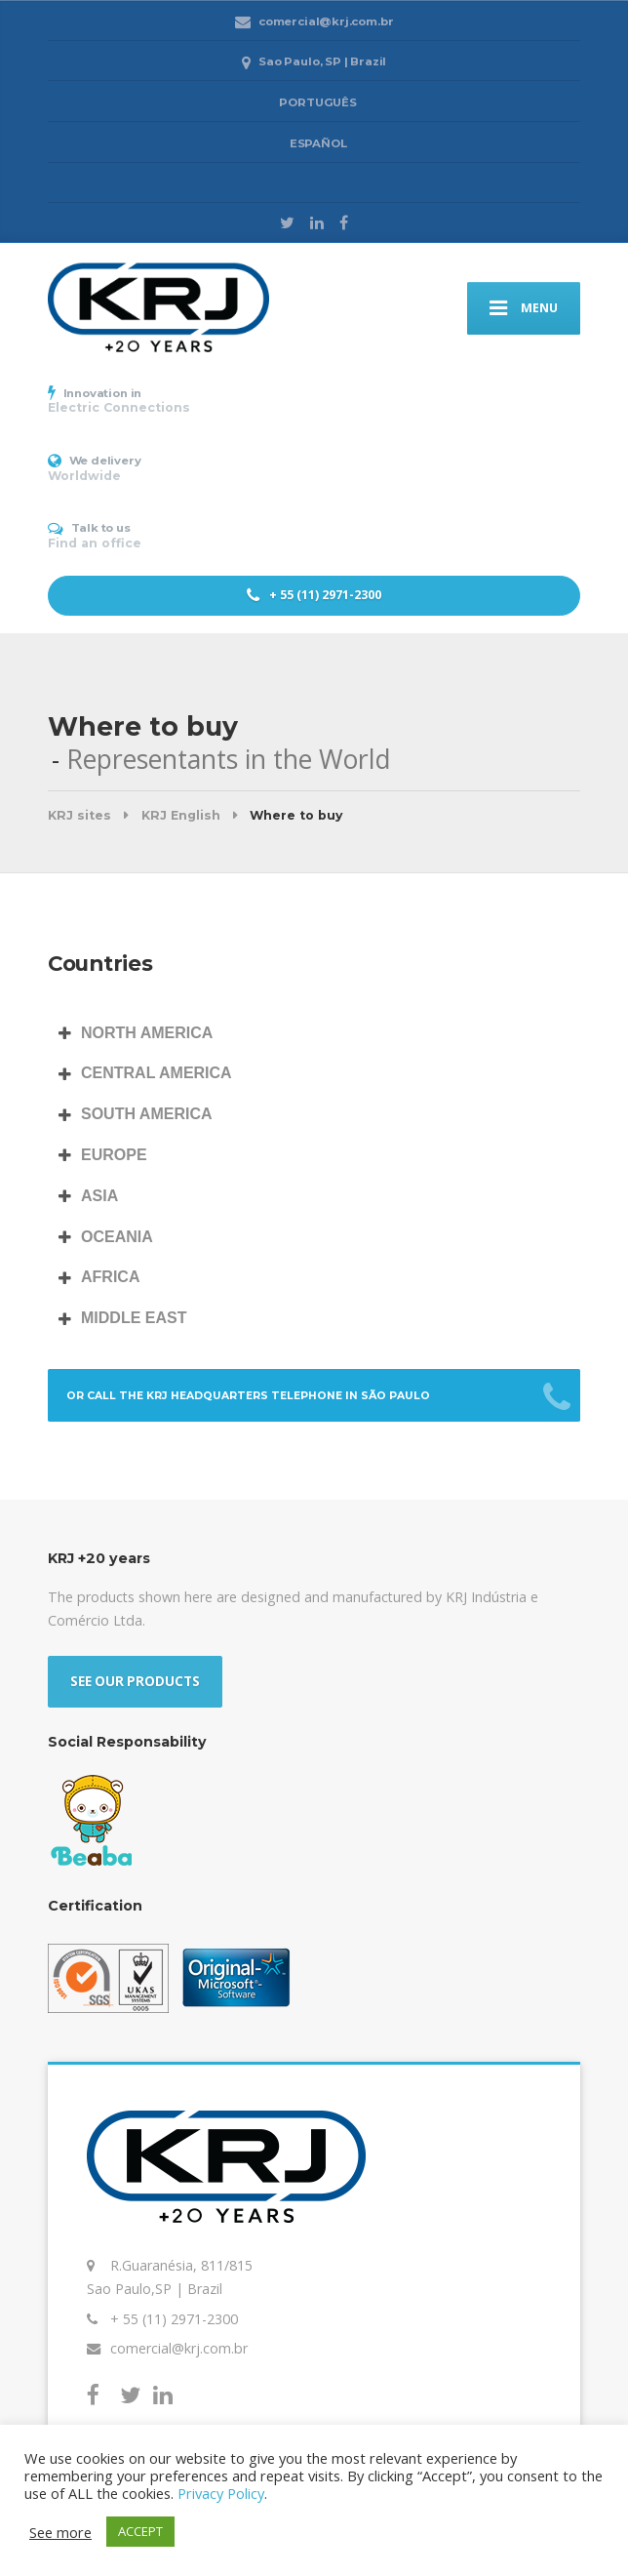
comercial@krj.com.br (179, 2348)
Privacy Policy (220, 2493)
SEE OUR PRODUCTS (135, 1681)
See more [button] (60, 2532)
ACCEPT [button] (140, 2531)
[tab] (314, 1034)
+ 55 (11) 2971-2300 (313, 595)
